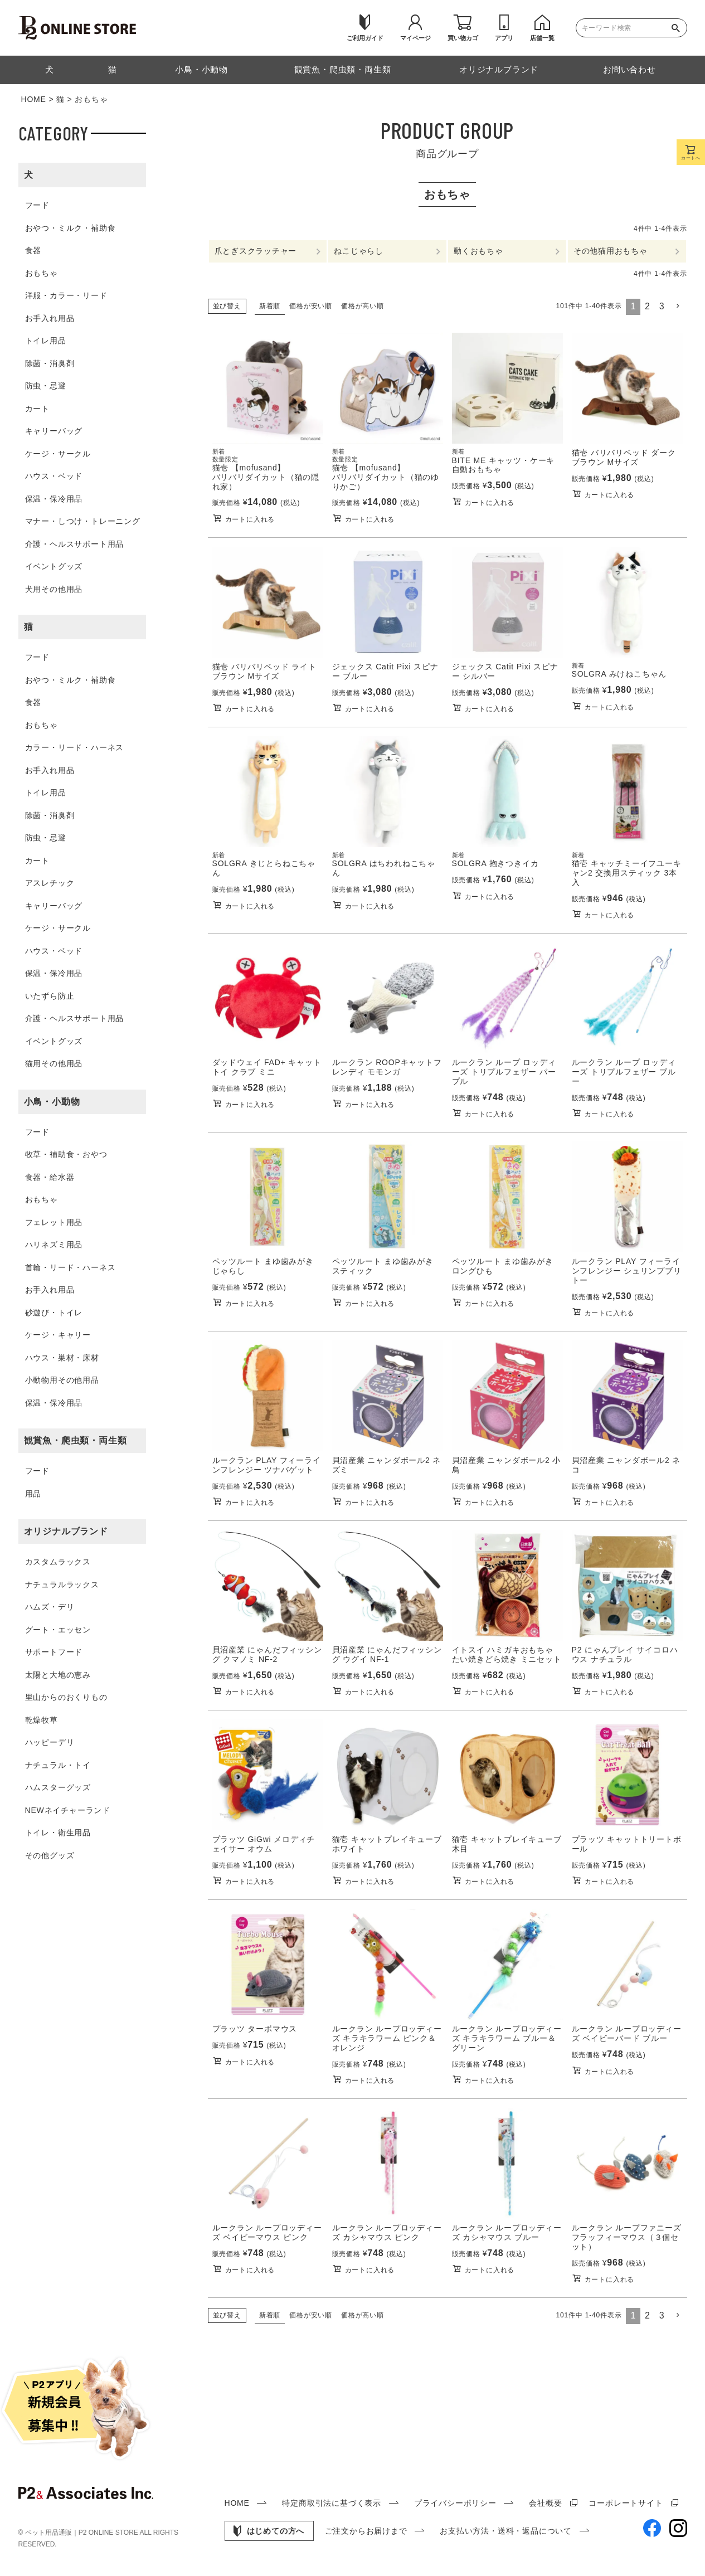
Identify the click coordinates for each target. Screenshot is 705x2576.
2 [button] (647, 307)
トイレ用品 (45, 340)
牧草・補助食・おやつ (66, 1154)
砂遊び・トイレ (54, 1312)
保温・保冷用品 (54, 498)
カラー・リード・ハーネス (74, 747)
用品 (33, 1493)
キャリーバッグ (54, 430)
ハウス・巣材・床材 (62, 1357)
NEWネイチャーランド (67, 1810)
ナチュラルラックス (62, 1584)
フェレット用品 (54, 1222)
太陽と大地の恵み (58, 1674)
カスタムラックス (58, 1561)
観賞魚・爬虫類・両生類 (75, 1440)
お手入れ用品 (50, 318)
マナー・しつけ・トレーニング (82, 521)
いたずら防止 (50, 995)
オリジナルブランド (66, 1531)
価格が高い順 (362, 306)
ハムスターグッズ (58, 1787)
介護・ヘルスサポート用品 (74, 543)
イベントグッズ (54, 566)
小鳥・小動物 (52, 1101)
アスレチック (50, 882)
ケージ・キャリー (58, 1334)
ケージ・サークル (58, 453)
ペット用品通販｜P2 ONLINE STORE (82, 2533)
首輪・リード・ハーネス (70, 1267)
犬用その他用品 (54, 589)
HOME (33, 99)
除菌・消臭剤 (50, 363)
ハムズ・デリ (50, 1606)
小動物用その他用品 (62, 1380)
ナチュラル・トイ (58, 1765)
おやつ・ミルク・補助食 (70, 227)
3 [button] (662, 307)
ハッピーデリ (50, 1742)
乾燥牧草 (41, 1719)
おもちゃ (41, 273)
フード (37, 205)
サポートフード (54, 1651)
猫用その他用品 (54, 1063)
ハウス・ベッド (54, 476)
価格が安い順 (310, 306)
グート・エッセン (58, 1629)
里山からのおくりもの (66, 1697)
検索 (678, 28)
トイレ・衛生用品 (58, 1832)
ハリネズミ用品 (54, 1244)
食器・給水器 (50, 1177)
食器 (33, 250)
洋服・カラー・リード (66, 295)
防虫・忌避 (45, 385)
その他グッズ (50, 1855)
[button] (678, 306)
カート (37, 408)
